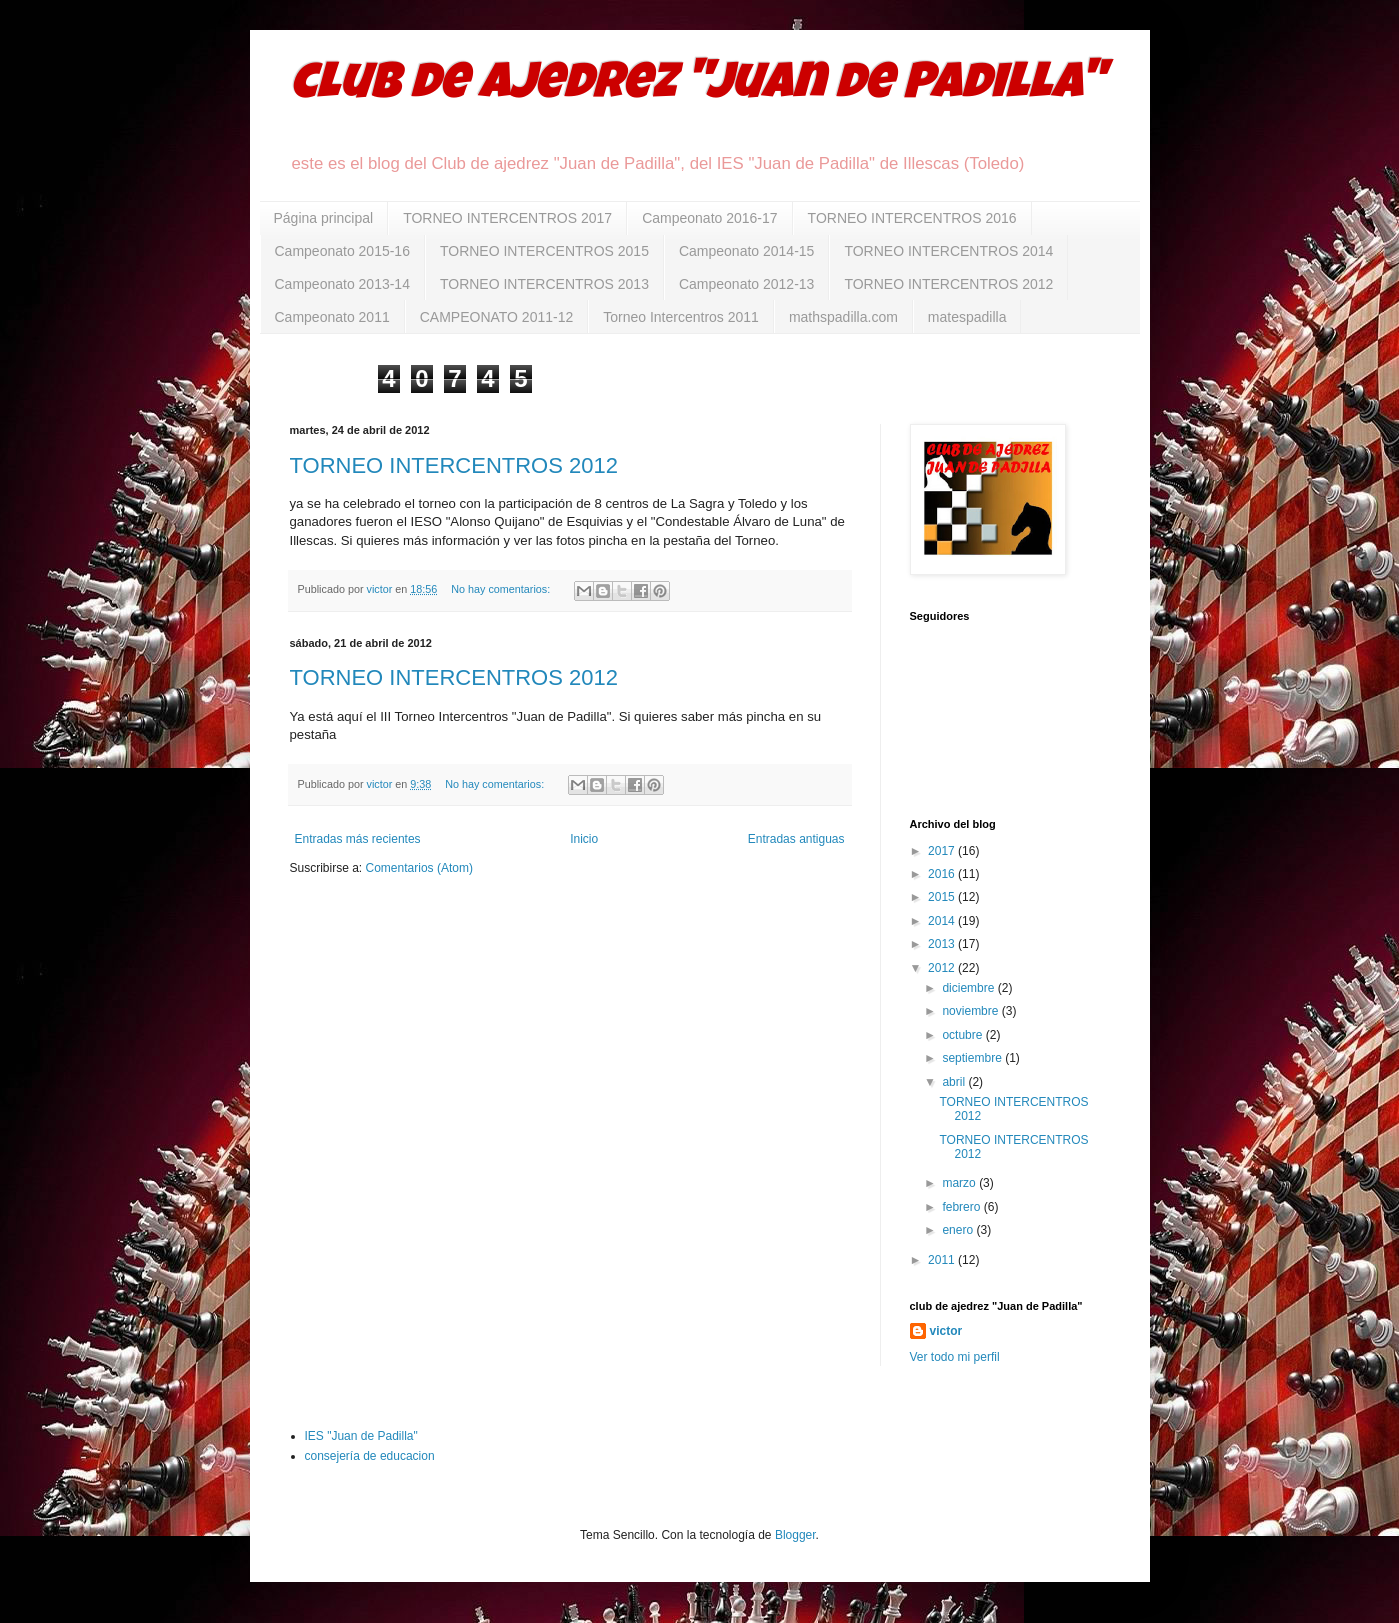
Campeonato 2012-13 (746, 284)
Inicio (584, 839)
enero (959, 1230)
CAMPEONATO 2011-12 (497, 317)
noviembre (971, 1011)
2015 (943, 897)
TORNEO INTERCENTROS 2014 (948, 251)
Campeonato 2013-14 (342, 284)
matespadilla (967, 317)
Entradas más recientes (358, 839)
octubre (963, 1035)
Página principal (324, 218)
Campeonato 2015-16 (342, 251)
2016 (943, 874)
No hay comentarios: (502, 589)
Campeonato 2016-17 (709, 218)
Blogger (795, 1535)
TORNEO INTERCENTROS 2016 (912, 218)
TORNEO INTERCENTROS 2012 (948, 284)
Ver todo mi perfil (955, 1357)
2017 (943, 851)
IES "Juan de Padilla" (361, 1436)
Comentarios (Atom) (419, 868)
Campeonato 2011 (332, 317)
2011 (943, 1260)
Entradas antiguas (796, 839)
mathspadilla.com (843, 317)
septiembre (973, 1058)
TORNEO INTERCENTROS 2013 (544, 284)
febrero (962, 1207)
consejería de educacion (370, 1456)
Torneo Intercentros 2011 (681, 317)
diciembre (969, 988)
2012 (943, 968)
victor (946, 1331)
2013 (943, 944)
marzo (960, 1183)
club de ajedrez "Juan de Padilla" (697, 87)
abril (955, 1082)
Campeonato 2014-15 (746, 251)
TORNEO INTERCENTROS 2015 (544, 251)
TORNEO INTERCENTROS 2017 (507, 218)
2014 (943, 921)
